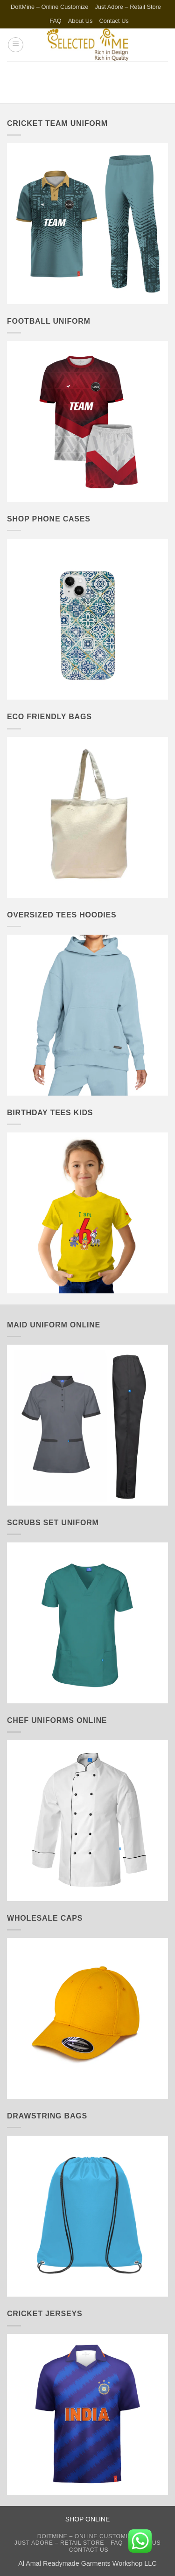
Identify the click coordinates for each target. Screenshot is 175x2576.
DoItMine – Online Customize (49, 6)
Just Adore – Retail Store (128, 6)
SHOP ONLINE (87, 2519)
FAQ (55, 20)
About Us (80, 20)
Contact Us (113, 20)
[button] (15, 44)
